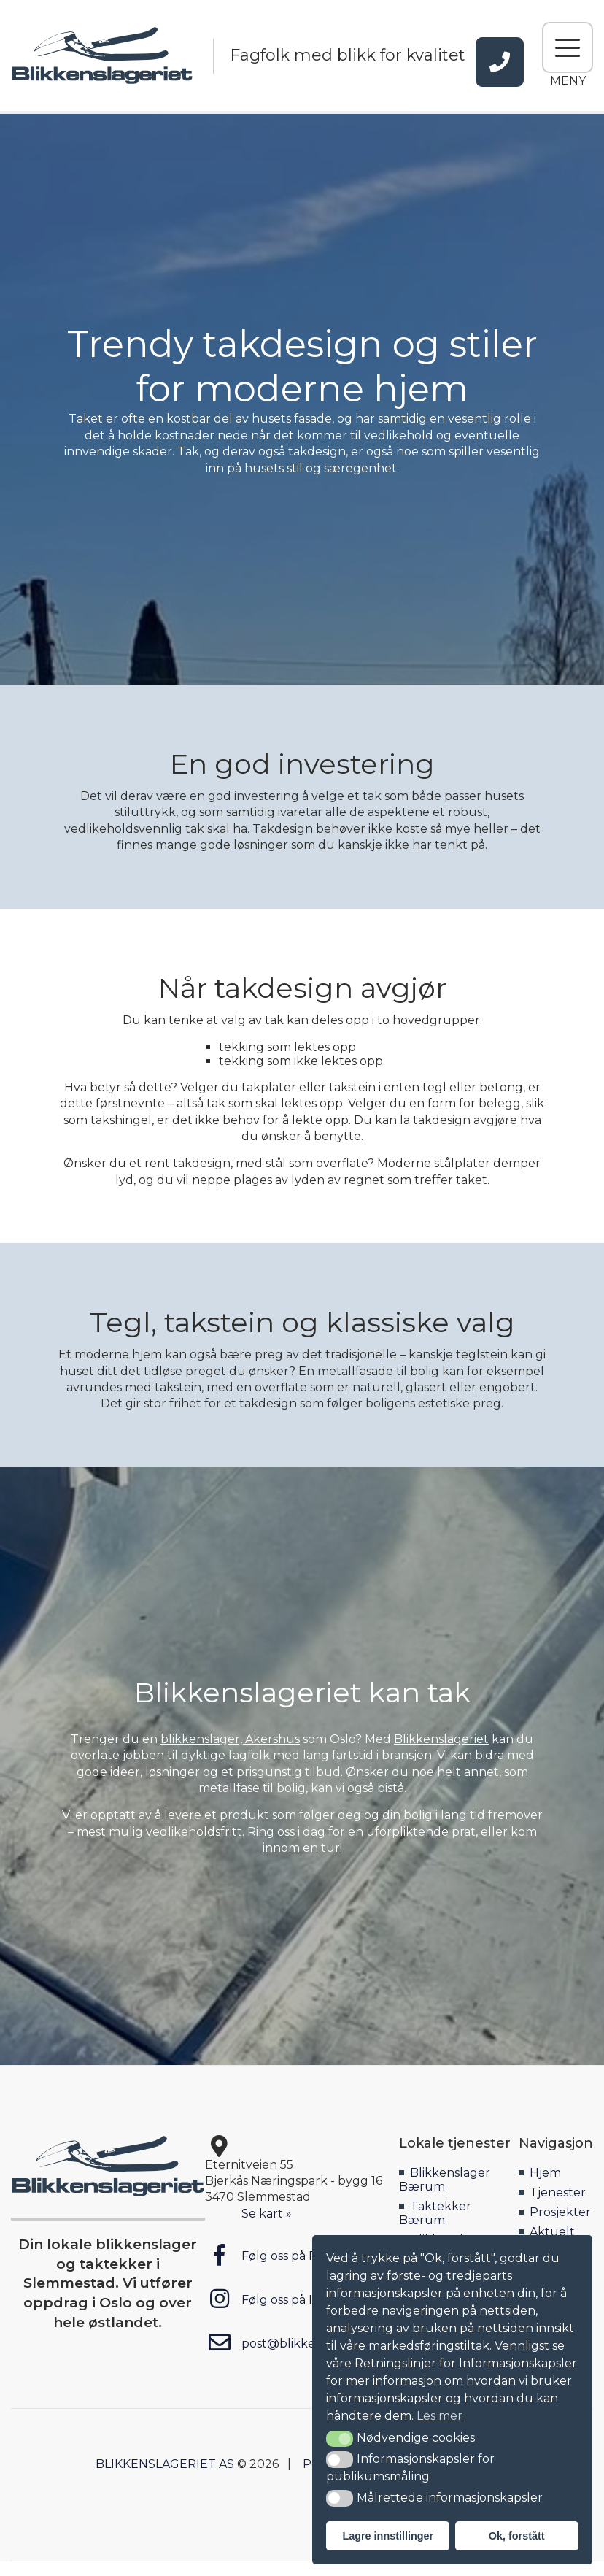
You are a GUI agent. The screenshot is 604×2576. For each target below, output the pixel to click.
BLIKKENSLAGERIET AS (165, 2464)
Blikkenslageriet (441, 1739)
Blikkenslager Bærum (444, 2180)
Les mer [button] (439, 2416)
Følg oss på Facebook (285, 2255)
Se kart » (266, 2214)
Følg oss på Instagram (286, 2299)
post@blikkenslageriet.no (298, 2342)
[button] (339, 2439)
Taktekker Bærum (435, 2213)
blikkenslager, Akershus (230, 1739)
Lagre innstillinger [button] (387, 2536)
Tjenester (558, 2192)
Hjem (545, 2173)
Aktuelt (552, 2232)
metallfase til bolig (252, 1788)
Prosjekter (560, 2212)
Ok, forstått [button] (517, 2536)
